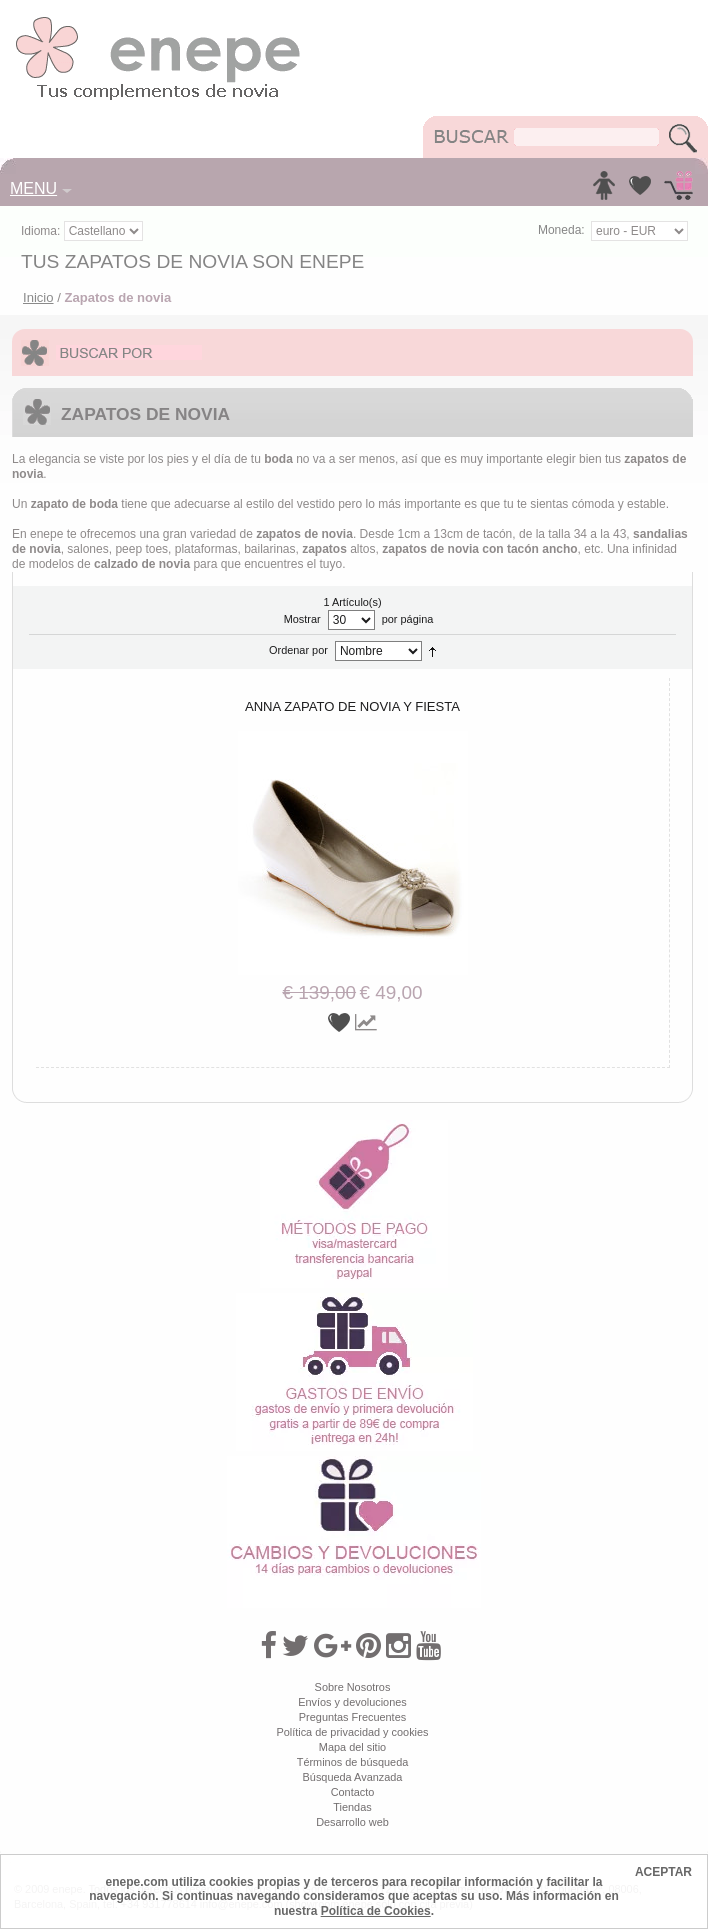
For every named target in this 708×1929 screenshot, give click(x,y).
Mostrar (302, 619)
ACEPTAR (663, 1872)
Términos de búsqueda (353, 1762)
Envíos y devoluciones (352, 1702)
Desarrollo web (352, 1822)
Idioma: (42, 231)
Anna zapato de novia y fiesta (352, 706)
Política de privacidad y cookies (352, 1732)
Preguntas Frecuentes (352, 1717)
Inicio (38, 297)
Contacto (353, 1792)
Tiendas (352, 1807)
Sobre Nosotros (353, 1687)
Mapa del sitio (352, 1747)
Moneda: (561, 230)
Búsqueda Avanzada (353, 1777)
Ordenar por (298, 650)
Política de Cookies (376, 1911)
